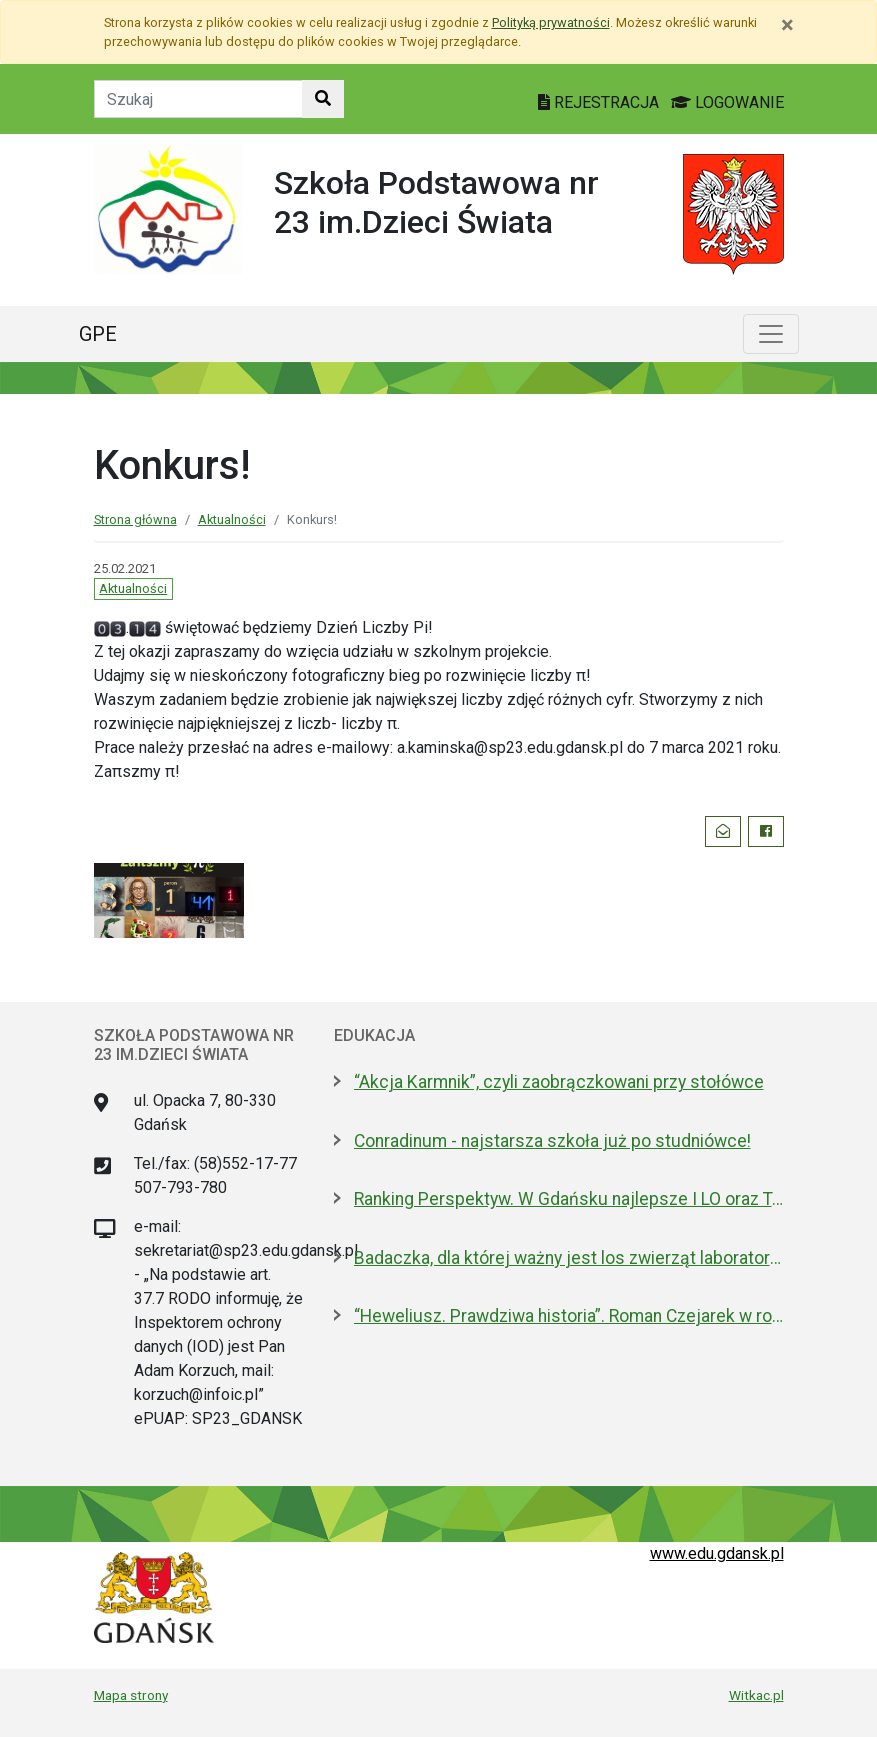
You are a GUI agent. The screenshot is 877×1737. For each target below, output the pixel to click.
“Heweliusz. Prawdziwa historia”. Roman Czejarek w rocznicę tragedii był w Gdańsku (569, 1316)
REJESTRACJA (600, 102)
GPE (98, 334)
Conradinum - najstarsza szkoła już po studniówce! (552, 1141)
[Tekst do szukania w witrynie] (198, 99)
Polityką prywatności (551, 22)
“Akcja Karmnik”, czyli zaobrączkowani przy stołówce (559, 1082)
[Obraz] (102, 627)
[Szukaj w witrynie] (323, 99)
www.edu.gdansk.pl (717, 1553)
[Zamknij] (787, 25)
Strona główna (135, 519)
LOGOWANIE (727, 102)
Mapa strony (131, 1695)
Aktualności (232, 519)
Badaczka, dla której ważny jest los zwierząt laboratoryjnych (569, 1258)
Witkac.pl (756, 1695)
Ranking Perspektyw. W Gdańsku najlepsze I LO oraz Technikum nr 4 (569, 1199)
